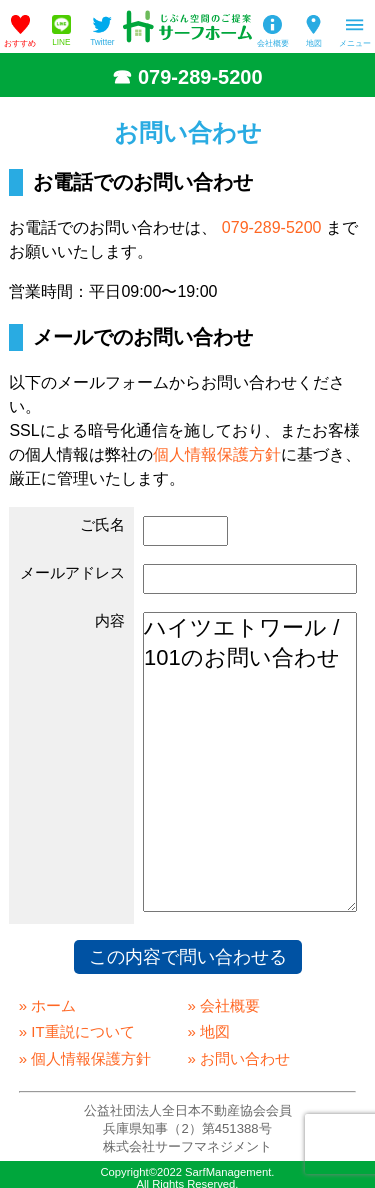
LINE (61, 42)
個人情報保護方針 (217, 454)
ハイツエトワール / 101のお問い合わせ (250, 762)
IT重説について (82, 1031)
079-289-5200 (200, 77)
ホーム (53, 1005)
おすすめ (20, 43)
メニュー (355, 43)
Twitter (102, 42)
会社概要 (273, 43)
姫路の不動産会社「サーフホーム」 (187, 26)
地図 (314, 43)
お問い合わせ (245, 1058)
